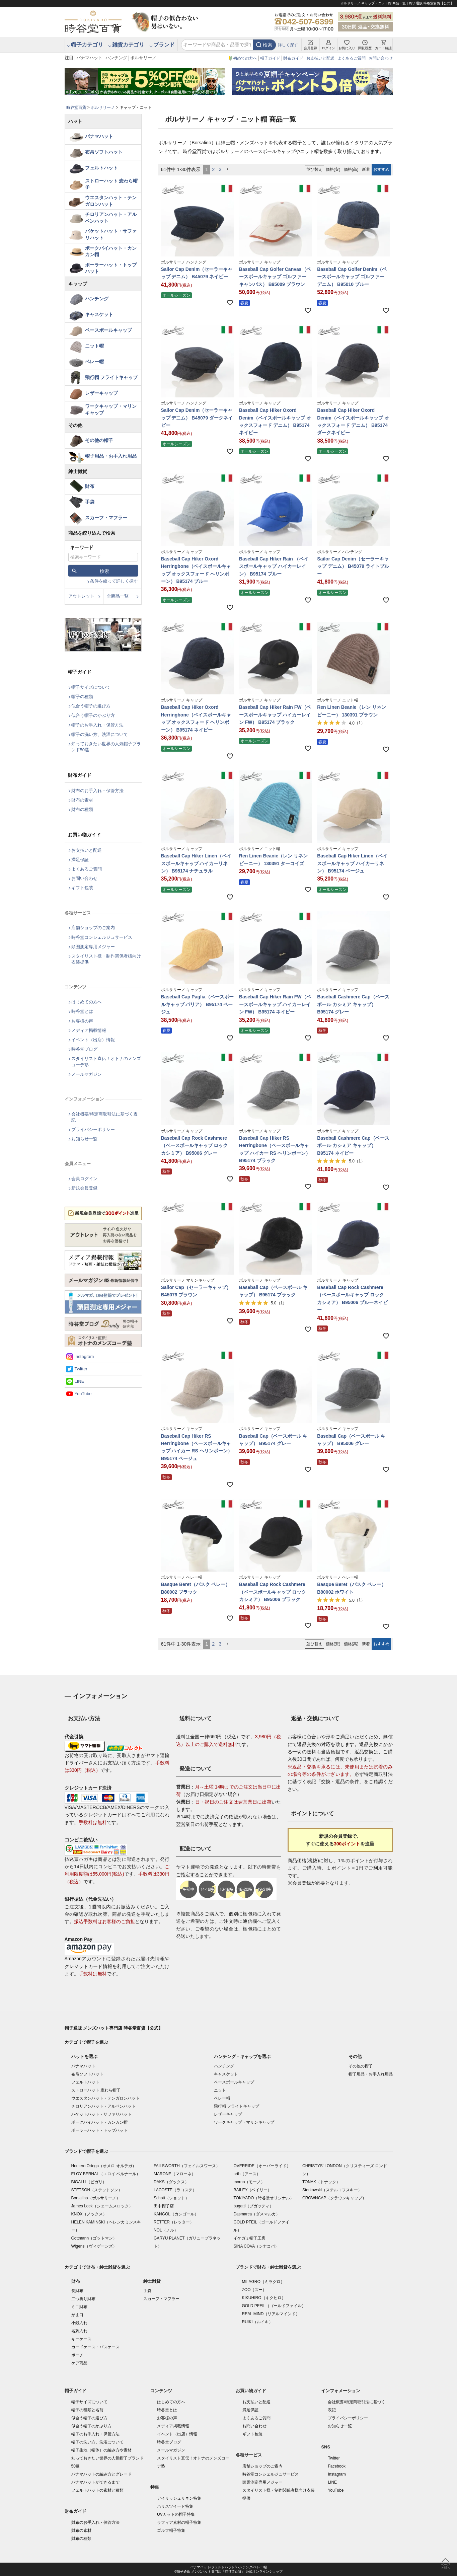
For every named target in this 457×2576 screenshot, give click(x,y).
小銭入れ (79, 2323)
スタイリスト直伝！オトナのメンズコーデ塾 (106, 1061)
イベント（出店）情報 (93, 1039)
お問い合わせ (381, 58)
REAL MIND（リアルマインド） (271, 2314)
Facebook (337, 2466)
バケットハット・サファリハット (111, 234)
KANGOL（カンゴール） (176, 2214)
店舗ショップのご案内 (93, 927)
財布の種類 (82, 809)
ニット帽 (94, 346)
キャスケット (99, 314)
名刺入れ (79, 2331)
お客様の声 (82, 1021)
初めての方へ (245, 58)
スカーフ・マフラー (106, 517)
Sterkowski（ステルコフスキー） (332, 2190)
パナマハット (89, 57)
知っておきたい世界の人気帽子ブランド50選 (106, 746)
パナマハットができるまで (95, 2482)
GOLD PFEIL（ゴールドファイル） (274, 2305)
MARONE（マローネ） (175, 2174)
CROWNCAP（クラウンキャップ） (334, 2198)
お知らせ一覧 (84, 1138)
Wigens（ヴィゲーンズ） (94, 2246)
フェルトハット (101, 167)
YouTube (83, 1393)
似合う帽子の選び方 (90, 705)
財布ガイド (293, 58)
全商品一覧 (118, 596)
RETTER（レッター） (174, 2222)
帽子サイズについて (90, 687)
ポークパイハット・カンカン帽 (111, 251)
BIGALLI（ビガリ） (88, 2182)
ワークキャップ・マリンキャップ (111, 409)
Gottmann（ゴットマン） (94, 2238)
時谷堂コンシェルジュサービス (101, 937)
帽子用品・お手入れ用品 (111, 456)
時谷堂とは (82, 1011)
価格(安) (333, 169)
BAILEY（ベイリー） (252, 2190)
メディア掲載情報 (88, 1030)
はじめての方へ (86, 1001)
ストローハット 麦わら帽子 (111, 184)
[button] (228, 169)
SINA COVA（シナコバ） (256, 2246)
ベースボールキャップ (108, 330)
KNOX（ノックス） (89, 2214)
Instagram (84, 1356)
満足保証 (80, 859)
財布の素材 (82, 800)
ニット (220, 2090)
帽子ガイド (270, 58)
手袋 (89, 502)
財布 (89, 486)
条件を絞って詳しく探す (114, 581)
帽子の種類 (82, 696)
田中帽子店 (164, 2206)
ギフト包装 (82, 887)
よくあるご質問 (351, 58)
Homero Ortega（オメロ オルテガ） (103, 2166)
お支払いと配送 (320, 58)
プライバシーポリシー (93, 1129)
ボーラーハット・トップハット (111, 268)
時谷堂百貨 (76, 107)
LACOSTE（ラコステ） (175, 2190)
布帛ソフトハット (104, 152)
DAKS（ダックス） (171, 2182)
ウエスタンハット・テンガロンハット (111, 201)
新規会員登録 (84, 1188)
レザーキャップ (101, 393)
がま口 (77, 2315)
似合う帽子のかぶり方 (93, 715)
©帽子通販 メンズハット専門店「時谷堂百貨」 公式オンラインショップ (228, 2571)
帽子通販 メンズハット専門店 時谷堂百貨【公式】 (114, 2028)
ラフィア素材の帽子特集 (179, 2522)
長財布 (77, 2290)
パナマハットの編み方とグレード (101, 2474)
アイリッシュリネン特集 (179, 2498)
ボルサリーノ (143, 57)
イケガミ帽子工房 (249, 2238)
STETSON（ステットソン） (97, 2190)
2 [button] (213, 169)
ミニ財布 (79, 2306)
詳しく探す (288, 45)
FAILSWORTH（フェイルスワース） (187, 2166)
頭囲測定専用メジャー (93, 946)
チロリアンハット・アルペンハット (111, 218)
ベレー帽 (94, 361)
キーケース (81, 2339)
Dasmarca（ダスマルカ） (256, 2214)
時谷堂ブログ (84, 1049)
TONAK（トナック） (321, 2182)
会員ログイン (84, 1178)
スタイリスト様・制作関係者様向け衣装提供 (106, 959)
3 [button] (220, 169)
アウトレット (81, 596)
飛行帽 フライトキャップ (111, 377)
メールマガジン (86, 1074)
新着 (366, 169)
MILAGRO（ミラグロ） (263, 2281)
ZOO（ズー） (254, 2289)
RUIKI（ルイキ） (257, 2322)
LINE (79, 1381)
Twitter (81, 1368)
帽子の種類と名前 (87, 2410)
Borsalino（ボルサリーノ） (95, 2198)
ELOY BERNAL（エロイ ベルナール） (105, 2174)
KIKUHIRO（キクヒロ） (264, 2297)
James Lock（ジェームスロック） (102, 2206)
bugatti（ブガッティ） (253, 2206)
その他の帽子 (99, 440)
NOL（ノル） (166, 2230)
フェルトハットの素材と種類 (97, 2490)
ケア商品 (79, 2363)
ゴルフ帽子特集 (171, 2530)
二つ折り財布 (83, 2298)
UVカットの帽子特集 (176, 2514)
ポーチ (77, 2355)
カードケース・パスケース (95, 2347)
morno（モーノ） (249, 2182)
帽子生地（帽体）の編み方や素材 (101, 2450)
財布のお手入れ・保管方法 (97, 790)
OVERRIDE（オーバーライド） (262, 2166)
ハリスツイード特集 (175, 2506)
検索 (267, 45)
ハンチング (116, 57)
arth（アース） (246, 2174)
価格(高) (351, 169)
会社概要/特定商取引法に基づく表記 (104, 1117)
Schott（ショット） (171, 2198)
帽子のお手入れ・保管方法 (97, 725)
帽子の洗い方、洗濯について (99, 734)
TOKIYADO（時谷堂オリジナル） (263, 2198)
